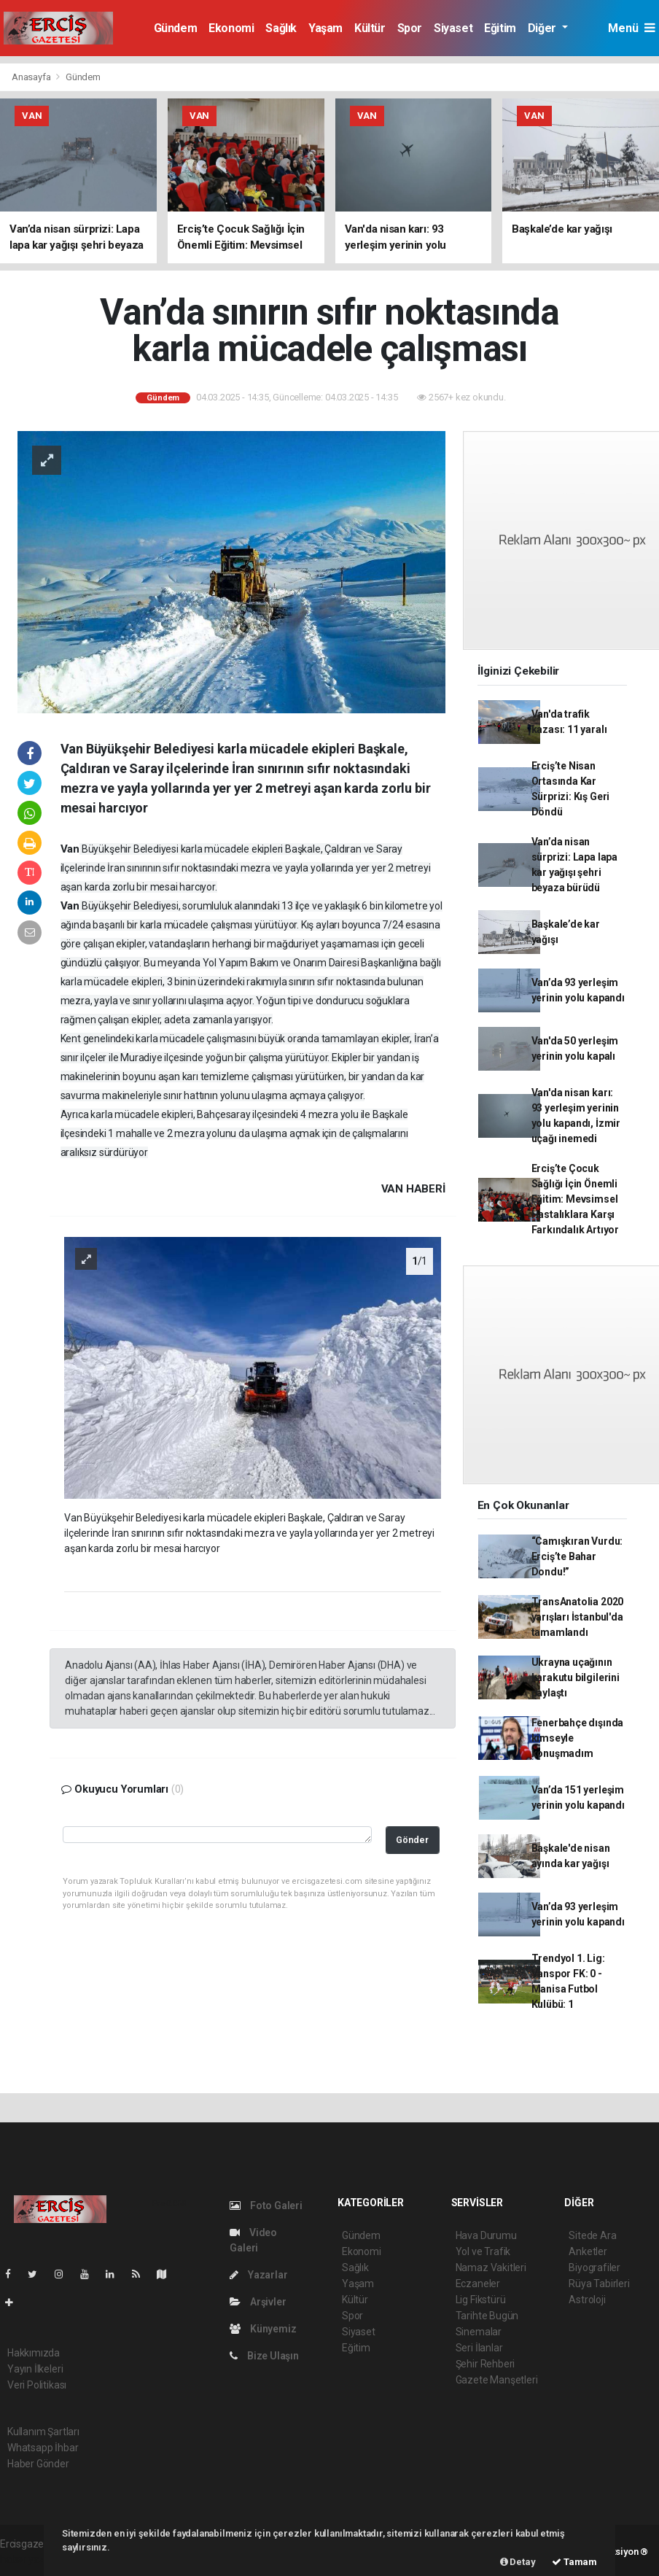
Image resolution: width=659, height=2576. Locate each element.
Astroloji (587, 2299)
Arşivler (258, 2302)
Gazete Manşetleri (497, 2380)
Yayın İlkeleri (35, 2369)
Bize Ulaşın (264, 2356)
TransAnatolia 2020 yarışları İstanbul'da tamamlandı (577, 1617)
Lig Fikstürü (481, 2299)
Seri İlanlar (479, 2348)
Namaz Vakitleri (491, 2267)
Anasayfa (32, 76)
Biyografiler (594, 2267)
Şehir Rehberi (485, 2364)
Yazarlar (258, 2275)
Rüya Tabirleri (599, 2283)
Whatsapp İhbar (42, 2447)
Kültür (370, 28)
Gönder (412, 1839)
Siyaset (453, 28)
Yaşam (325, 28)
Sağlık (281, 28)
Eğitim (500, 28)
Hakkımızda (33, 2353)
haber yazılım (30, 2559)
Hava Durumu (486, 2235)
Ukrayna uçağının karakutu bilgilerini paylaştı (575, 1677)
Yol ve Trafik (483, 2251)
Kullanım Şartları (43, 2431)
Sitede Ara (592, 2235)
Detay (518, 2561)
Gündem (176, 28)
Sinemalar (479, 2332)
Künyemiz (263, 2329)
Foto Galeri (266, 2205)
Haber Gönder (38, 2464)
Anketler (588, 2251)
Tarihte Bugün (487, 2315)
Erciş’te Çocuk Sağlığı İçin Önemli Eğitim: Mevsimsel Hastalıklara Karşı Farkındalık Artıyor (575, 1199)
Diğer (543, 28)
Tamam (574, 2561)
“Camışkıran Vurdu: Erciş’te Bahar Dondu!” (577, 1556)
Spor (409, 28)
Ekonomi (231, 28)
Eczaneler (478, 2283)
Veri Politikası (36, 2385)
